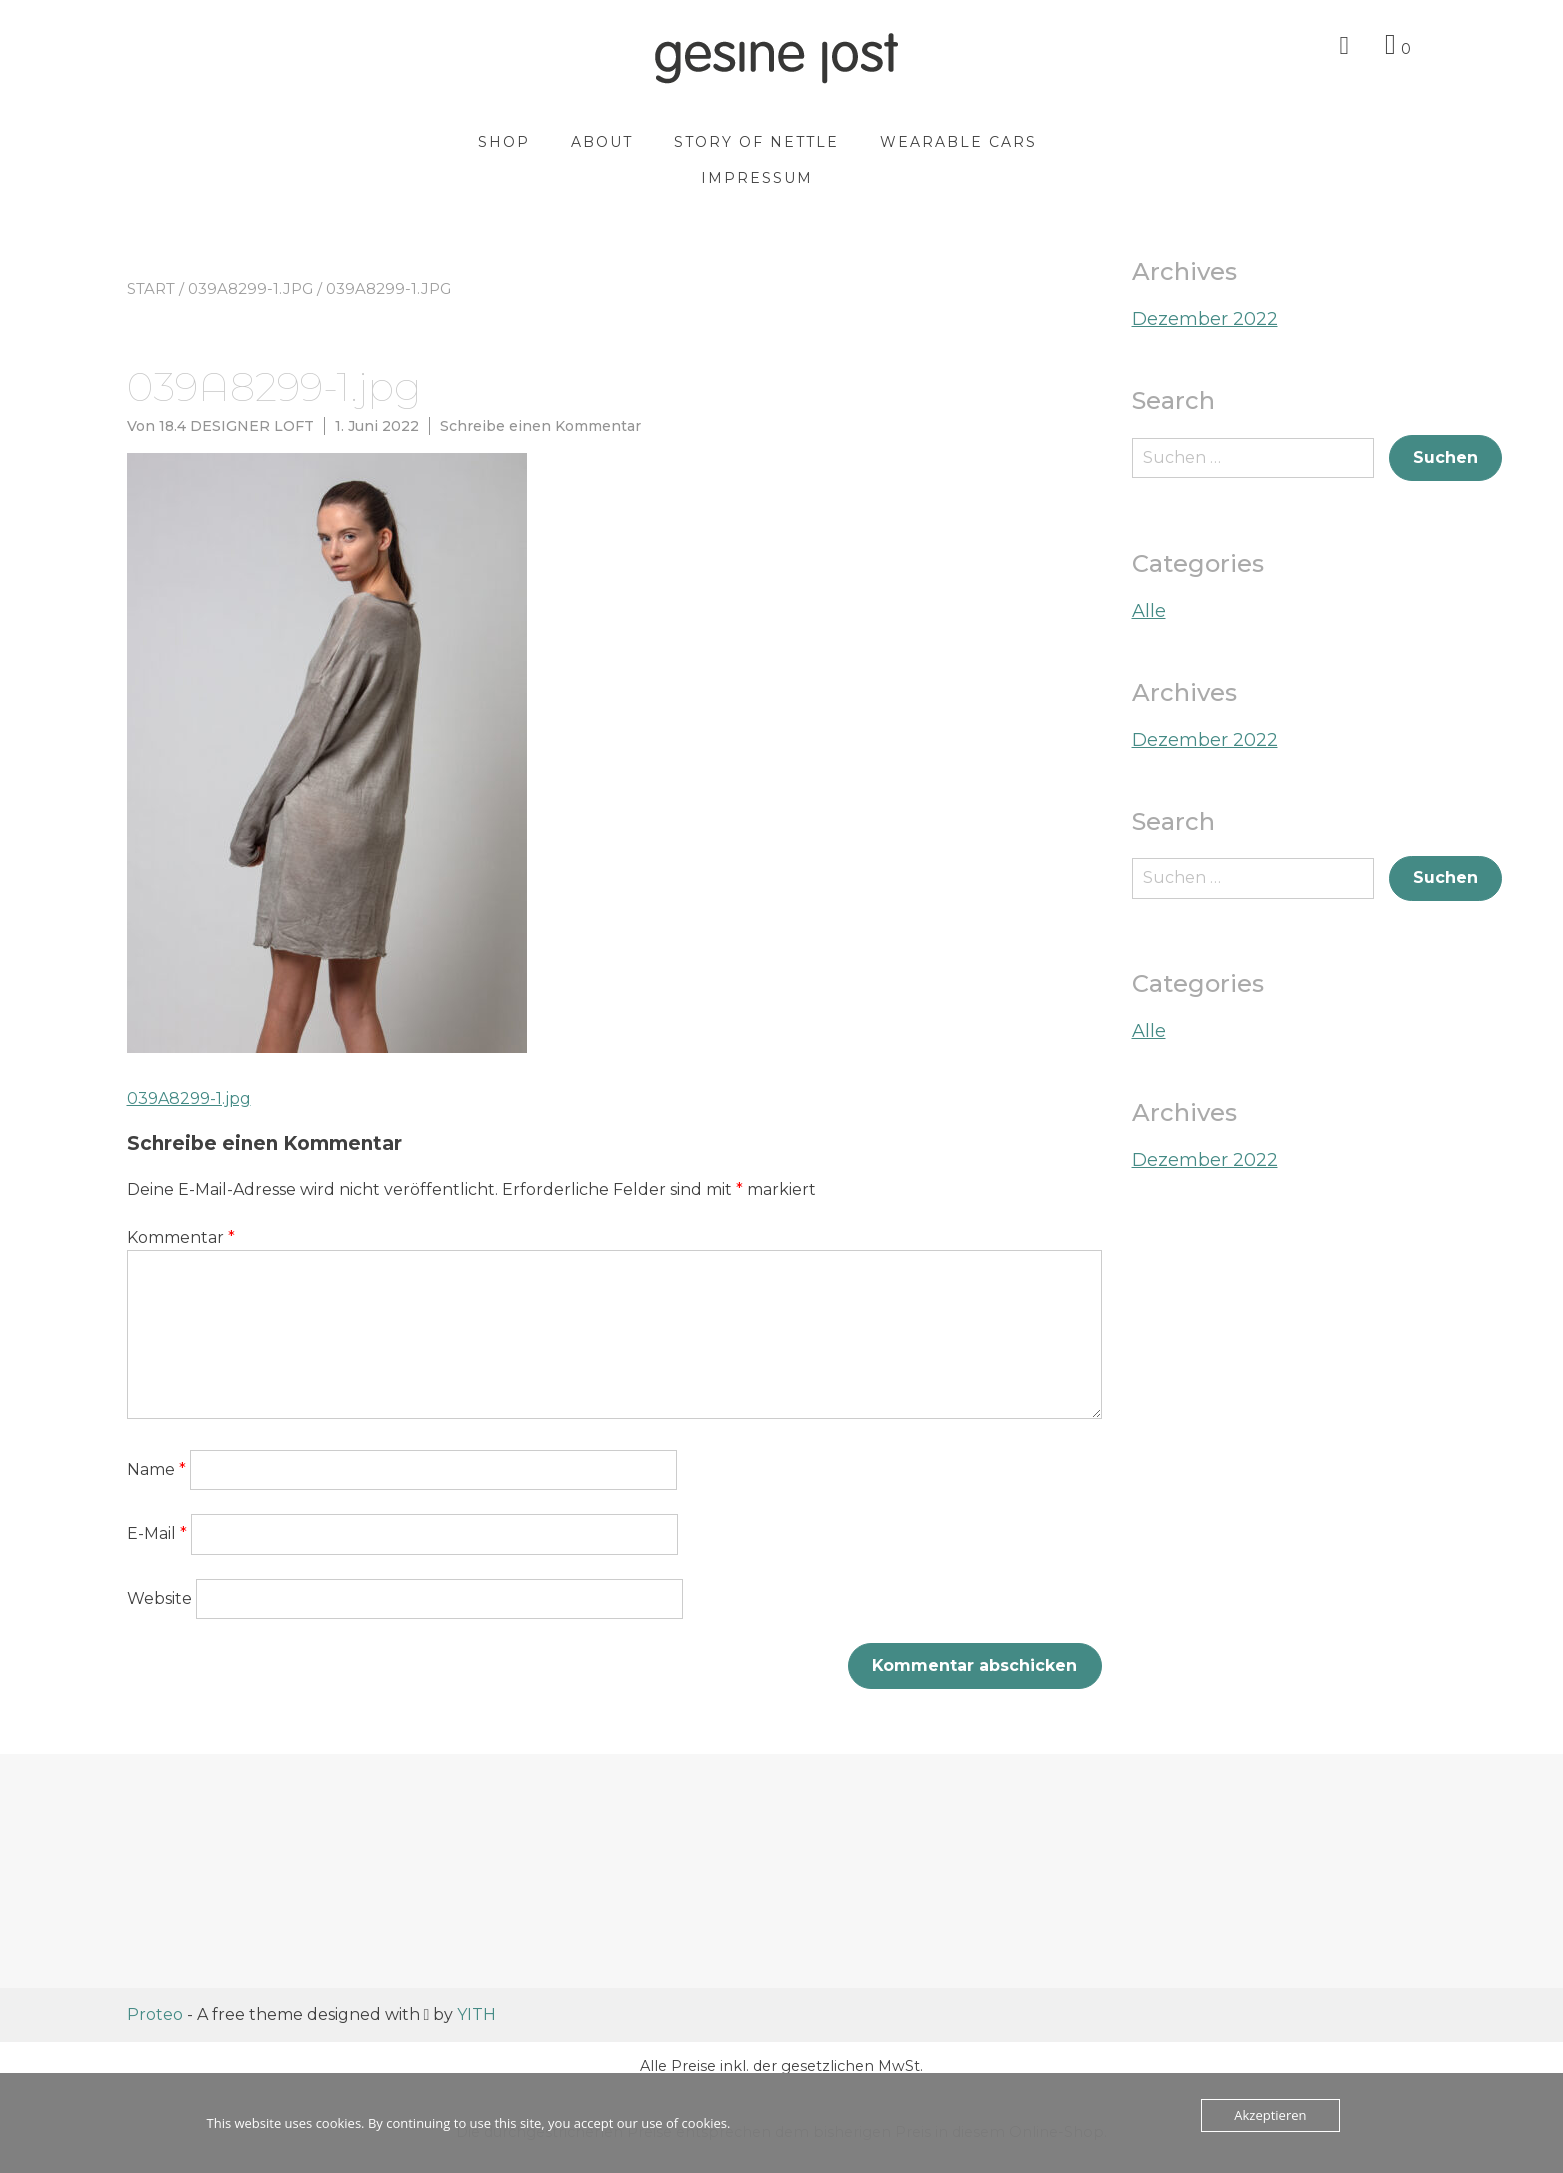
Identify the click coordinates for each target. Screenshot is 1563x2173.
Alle (1149, 611)
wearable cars (965, 142)
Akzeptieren (1270, 2115)
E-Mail (157, 1533)
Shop (511, 142)
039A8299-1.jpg (250, 288)
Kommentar (181, 1237)
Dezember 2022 (1205, 319)
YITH (476, 2014)
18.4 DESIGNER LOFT (236, 426)
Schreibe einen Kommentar (540, 426)
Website (159, 1598)
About (609, 142)
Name (156, 1469)
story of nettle (763, 142)
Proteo (155, 2014)
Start (151, 288)
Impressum (764, 178)
